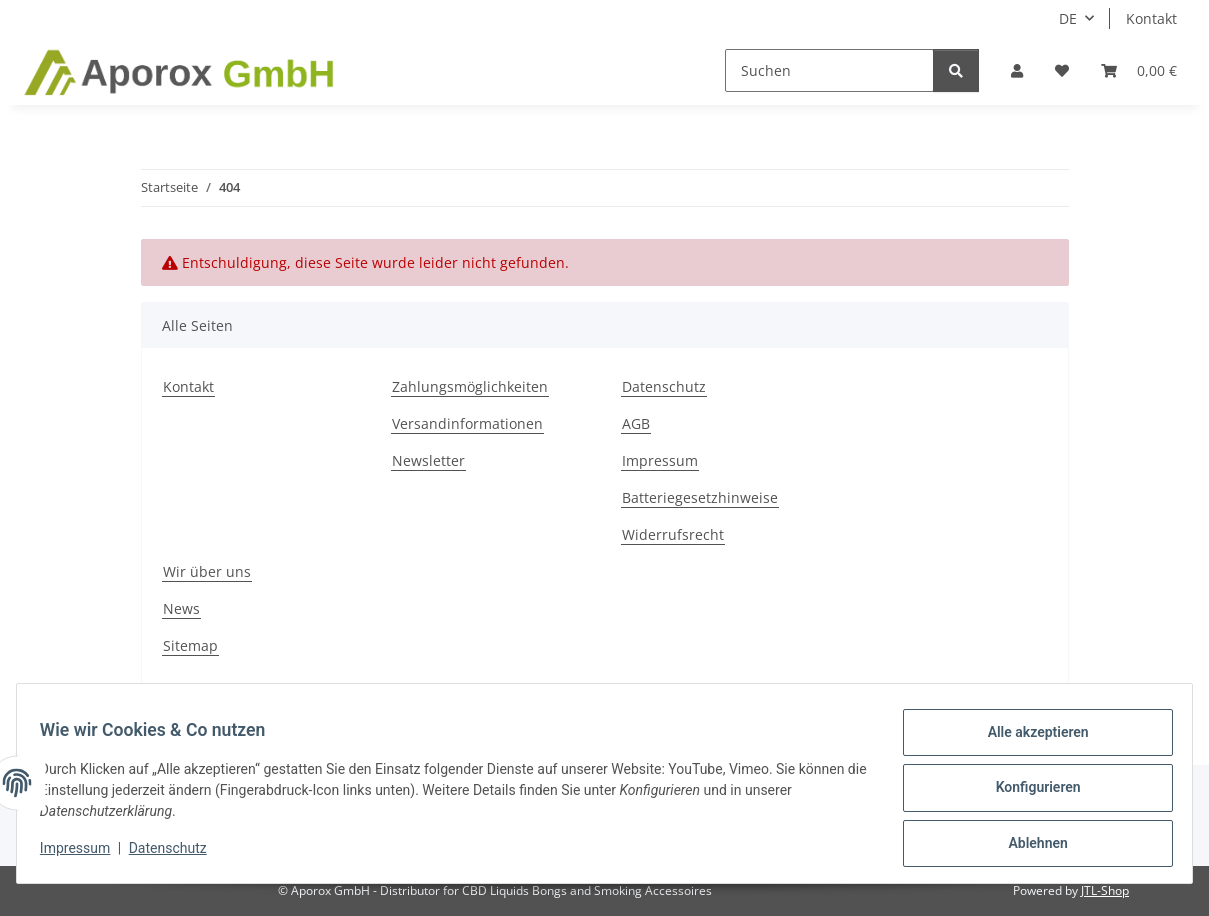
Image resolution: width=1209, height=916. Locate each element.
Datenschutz (177, 854)
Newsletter (428, 460)
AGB (636, 423)
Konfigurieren (1028, 793)
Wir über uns (207, 571)
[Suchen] (829, 70)
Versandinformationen (467, 423)
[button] (1017, 70)
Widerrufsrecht (673, 534)
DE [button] (1068, 18)
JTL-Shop (1105, 890)
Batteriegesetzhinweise (700, 497)
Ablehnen (1028, 845)
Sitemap (190, 645)
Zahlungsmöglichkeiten (470, 386)
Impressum (84, 854)
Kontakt (1151, 18)
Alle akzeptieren (1028, 741)
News (181, 608)
